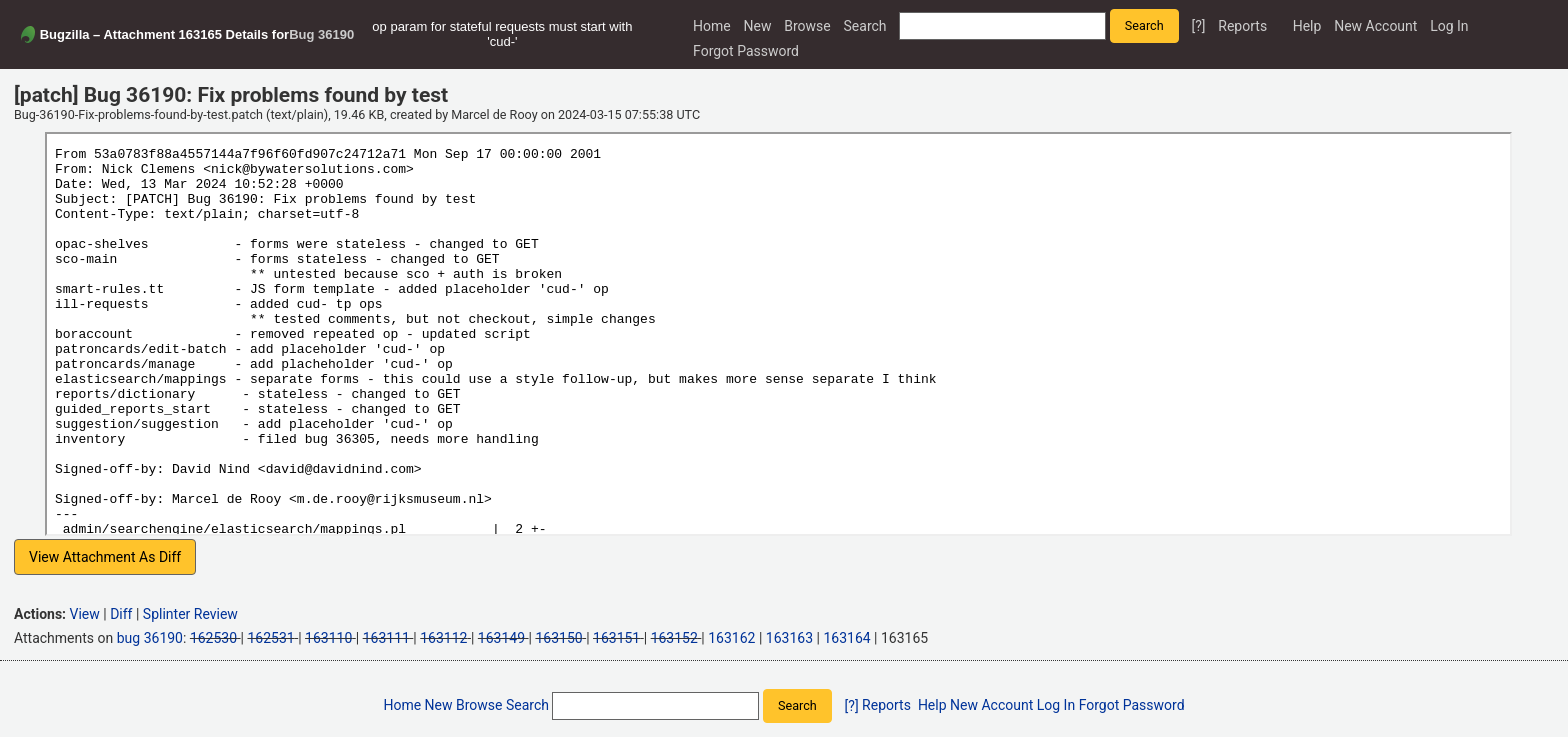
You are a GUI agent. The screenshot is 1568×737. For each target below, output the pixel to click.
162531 (270, 638)
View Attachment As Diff (105, 557)
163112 (443, 638)
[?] (1198, 26)
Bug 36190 (321, 34)
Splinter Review (190, 614)
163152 (674, 638)
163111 (386, 638)
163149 (501, 638)
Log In (1449, 26)
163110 (328, 638)
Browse (807, 26)
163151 (616, 638)
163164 (846, 638)
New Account (1375, 26)
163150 (558, 638)
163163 (789, 638)
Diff (121, 614)
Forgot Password (746, 51)
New (758, 26)
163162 (731, 638)
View (85, 614)
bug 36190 (150, 638)
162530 (213, 638)
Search (865, 26)
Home (712, 26)
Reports (1242, 26)
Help (1307, 26)
